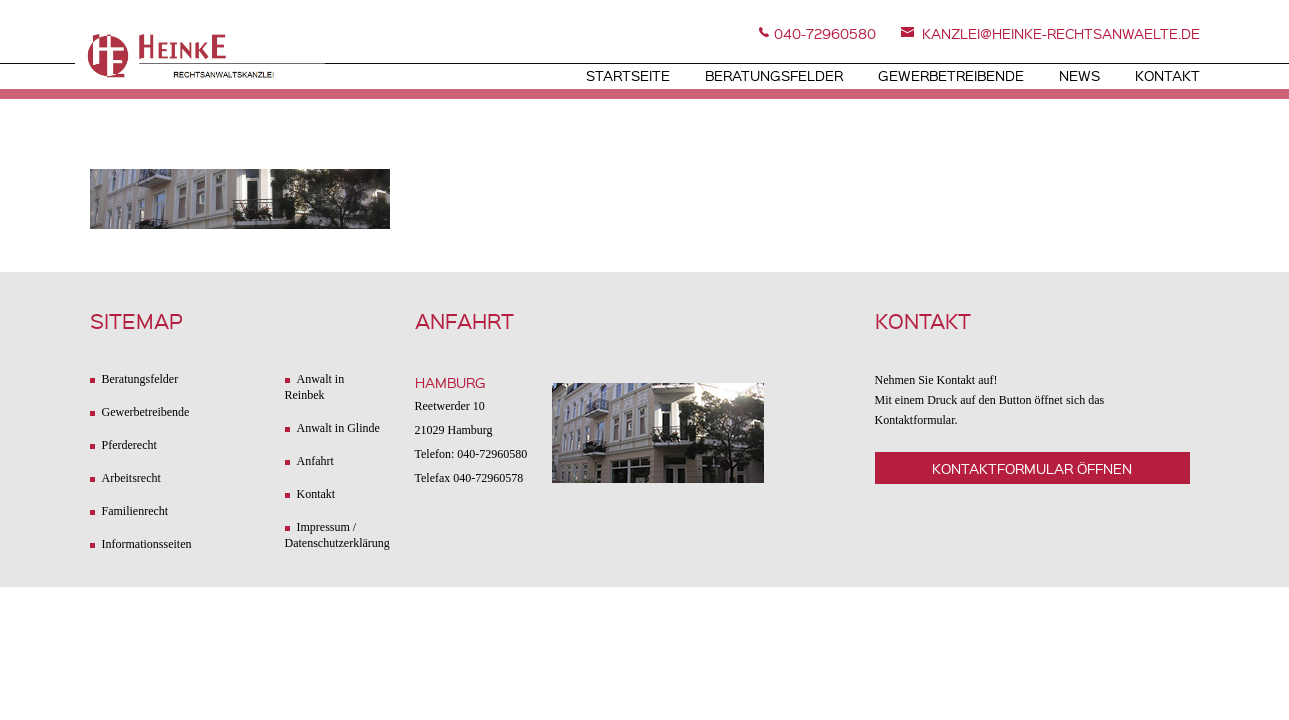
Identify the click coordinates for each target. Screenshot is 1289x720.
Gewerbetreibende (951, 75)
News (1079, 75)
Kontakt (1167, 75)
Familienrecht (135, 511)
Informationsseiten (147, 544)
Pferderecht (129, 445)
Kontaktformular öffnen (1032, 468)
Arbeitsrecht (131, 478)
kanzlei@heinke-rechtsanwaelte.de (1061, 33)
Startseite (628, 75)
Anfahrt (315, 461)
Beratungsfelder (774, 75)
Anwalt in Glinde (338, 428)
